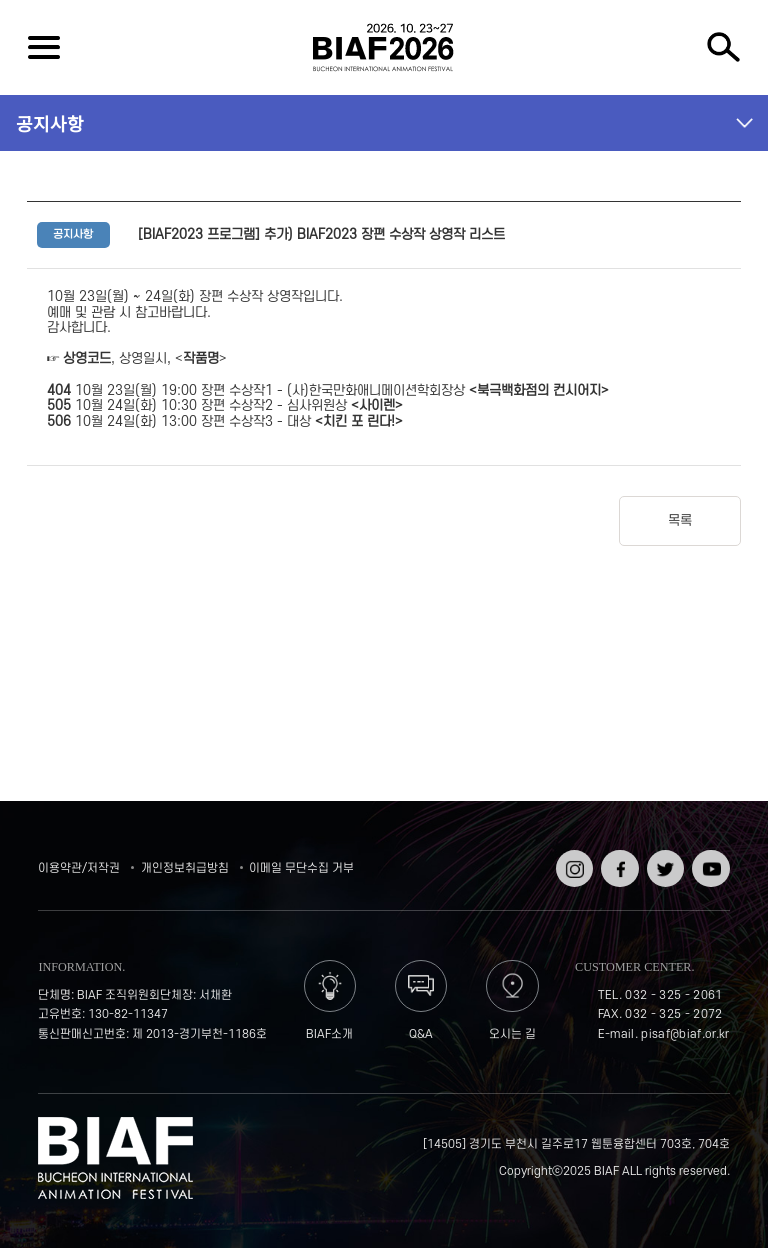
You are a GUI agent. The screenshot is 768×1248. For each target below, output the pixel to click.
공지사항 (50, 123)
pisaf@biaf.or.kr (685, 1034)
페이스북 (617, 863)
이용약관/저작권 (79, 868)
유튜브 (708, 856)
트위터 (663, 856)
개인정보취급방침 (185, 868)
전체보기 (44, 47)
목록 (680, 520)
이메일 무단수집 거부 (301, 868)
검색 (724, 47)
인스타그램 (572, 863)
